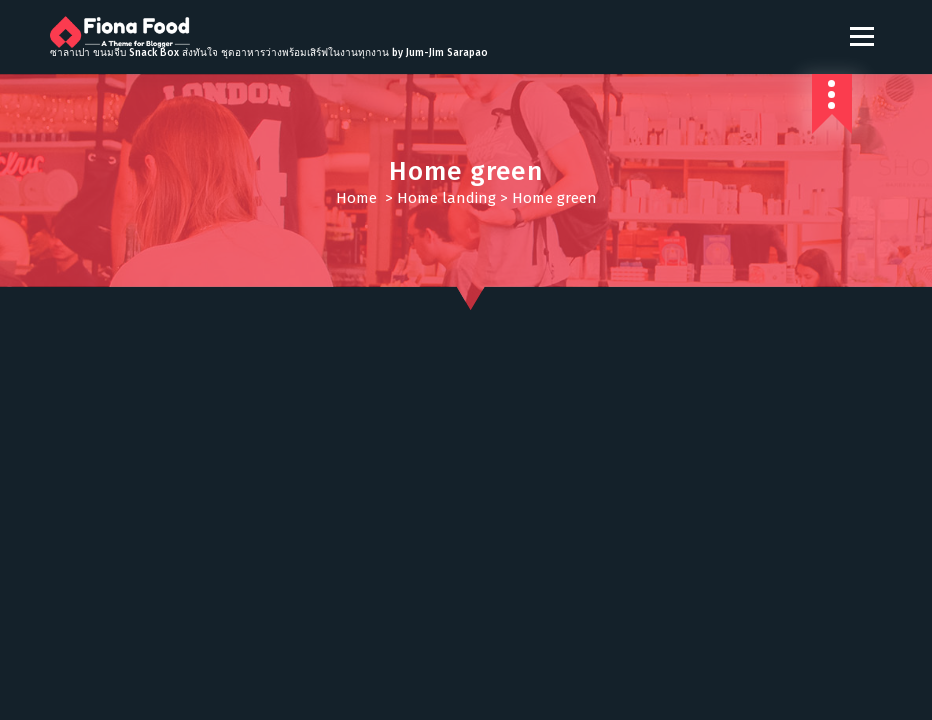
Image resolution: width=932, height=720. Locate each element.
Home (356, 198)
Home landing (446, 198)
